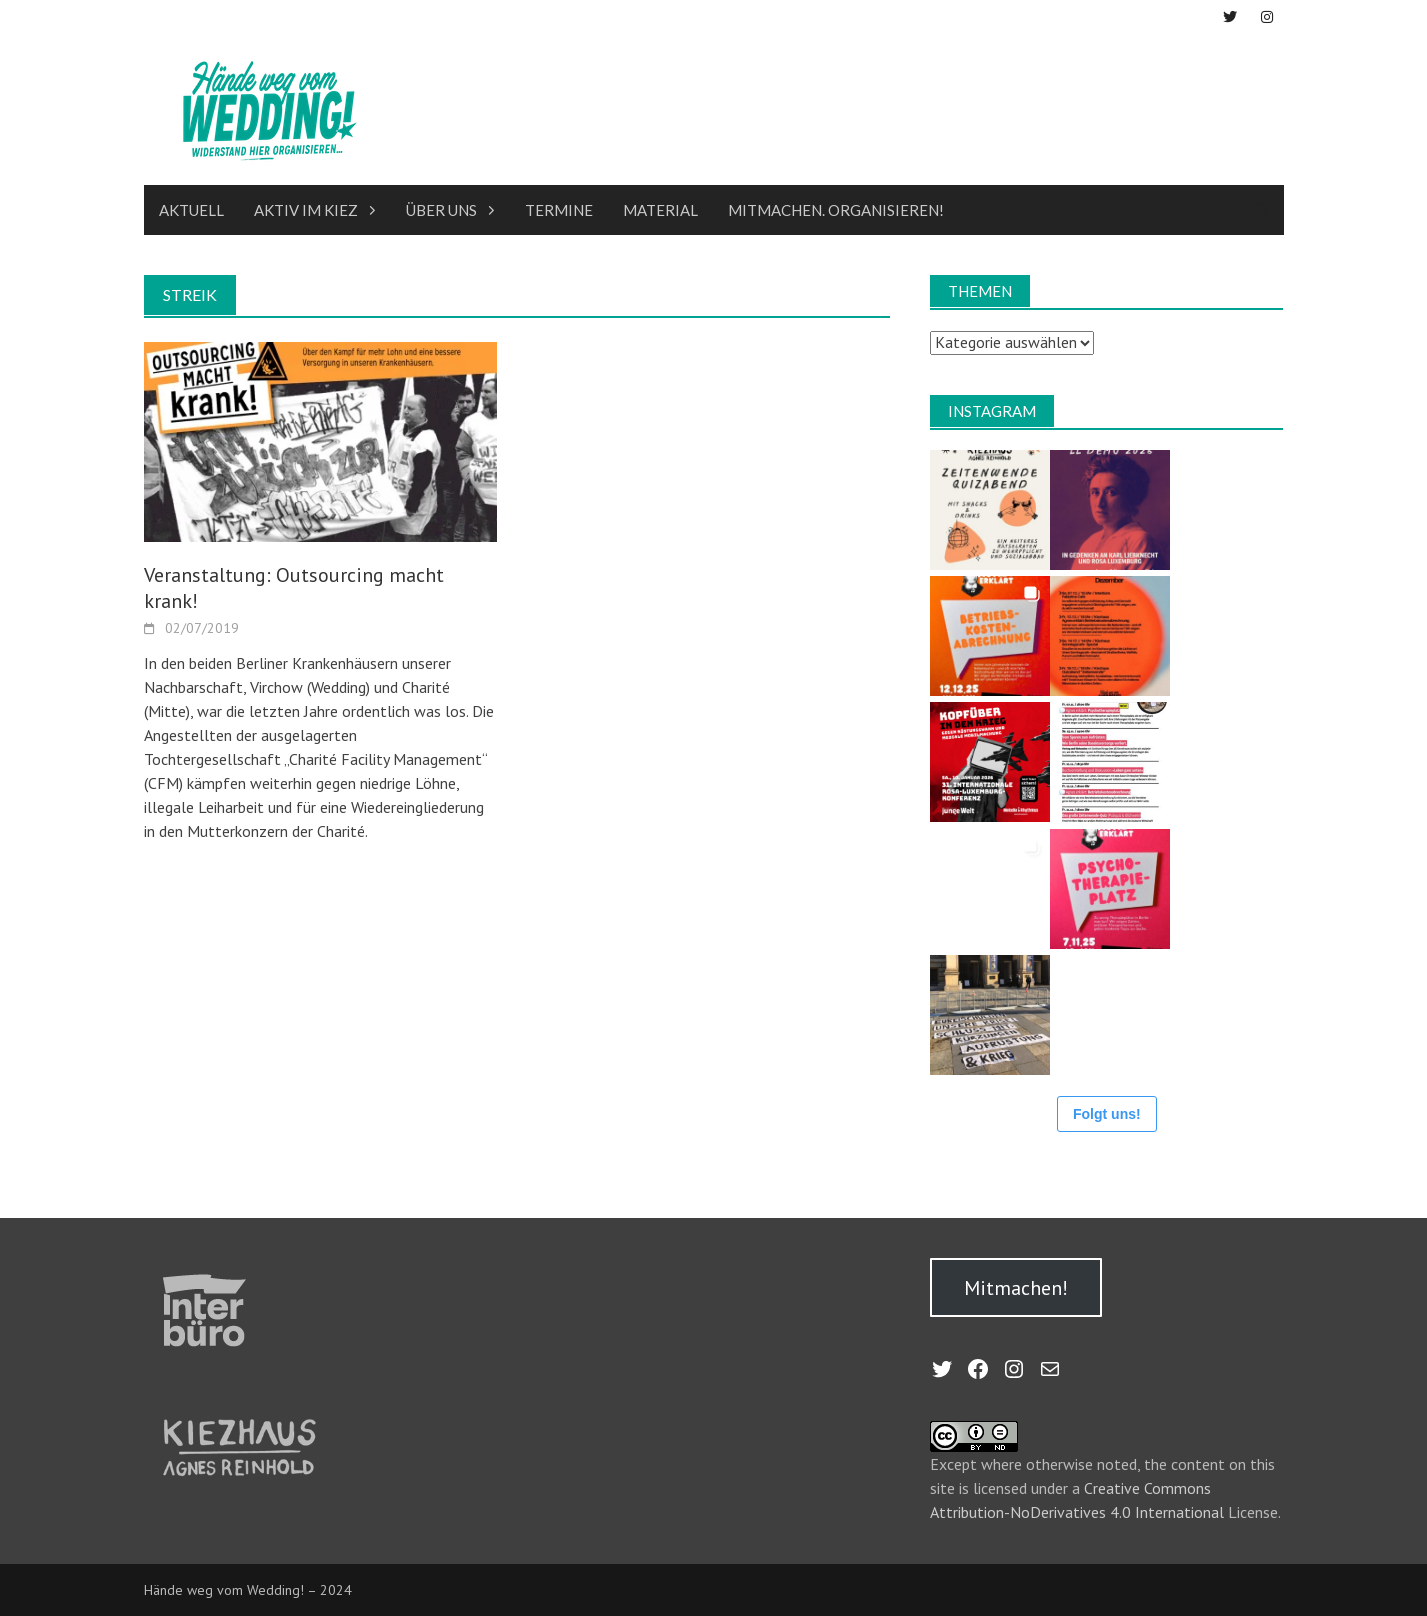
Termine (559, 210)
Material (660, 210)
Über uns (441, 210)
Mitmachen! (1016, 1288)
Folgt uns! (1107, 1114)
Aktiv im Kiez (306, 210)
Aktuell (191, 210)
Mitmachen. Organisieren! (836, 210)
